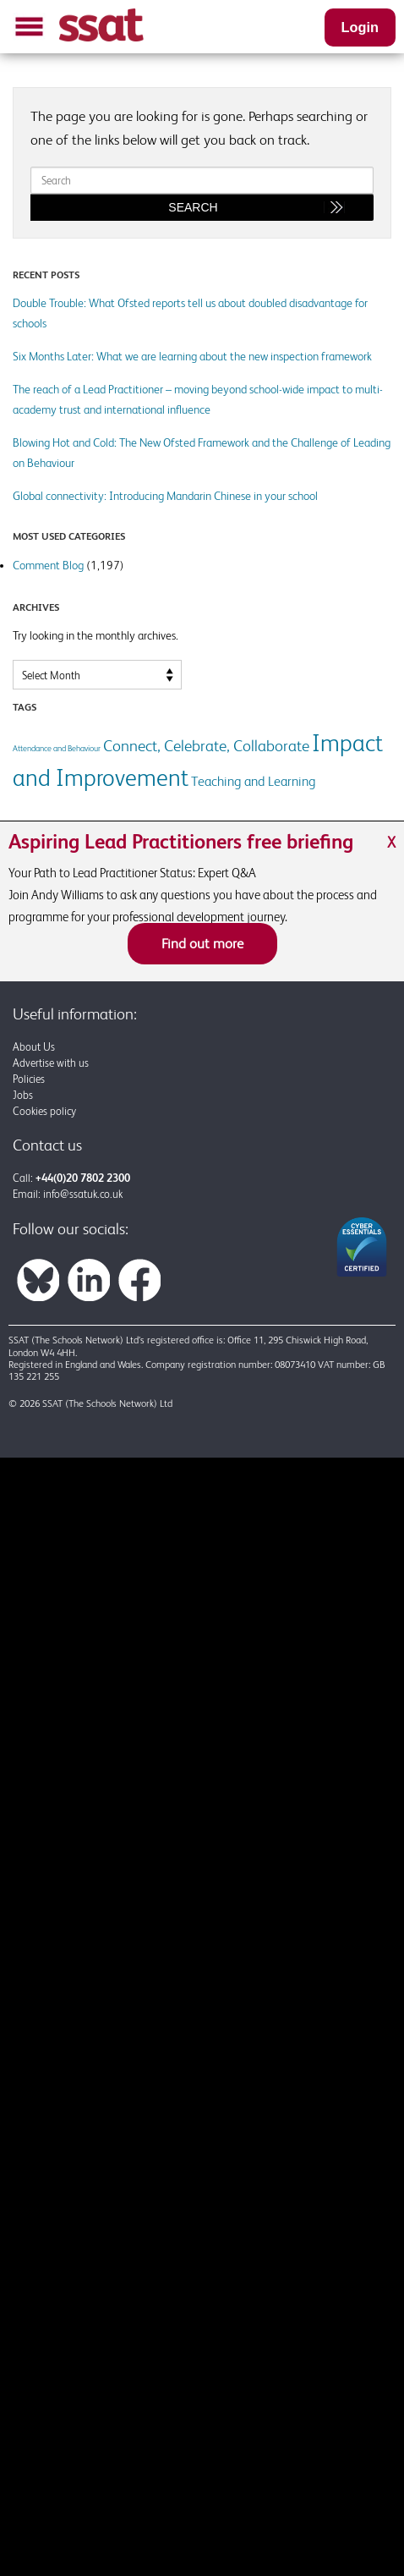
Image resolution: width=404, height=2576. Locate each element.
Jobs (23, 1095)
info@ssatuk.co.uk (83, 1194)
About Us (34, 1047)
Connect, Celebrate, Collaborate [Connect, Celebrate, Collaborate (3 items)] (206, 745)
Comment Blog (48, 565)
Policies (29, 1079)
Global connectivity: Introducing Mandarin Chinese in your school (165, 496)
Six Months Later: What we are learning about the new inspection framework (192, 356)
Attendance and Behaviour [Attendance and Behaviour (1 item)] (57, 748)
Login (360, 27)
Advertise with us (51, 1063)
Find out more (202, 943)
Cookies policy (44, 1111)
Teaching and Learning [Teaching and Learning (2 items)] (253, 781)
